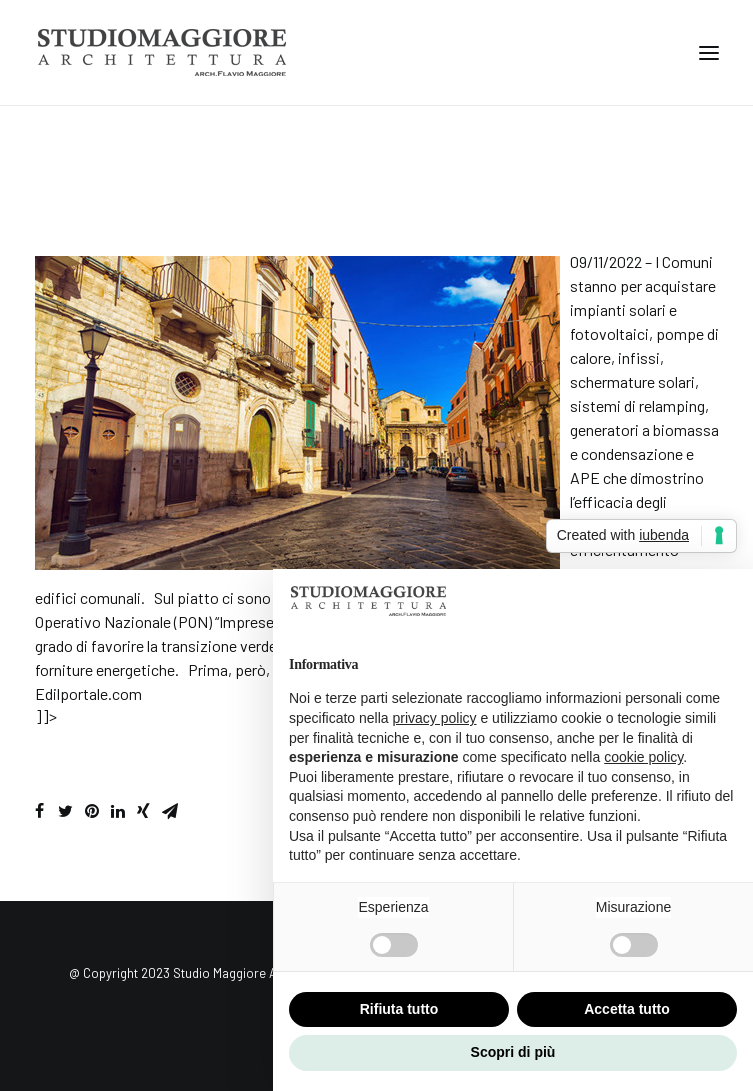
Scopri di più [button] (513, 1052)
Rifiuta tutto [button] (399, 1009)
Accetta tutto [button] (627, 1009)
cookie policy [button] (643, 757)
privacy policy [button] (435, 718)
